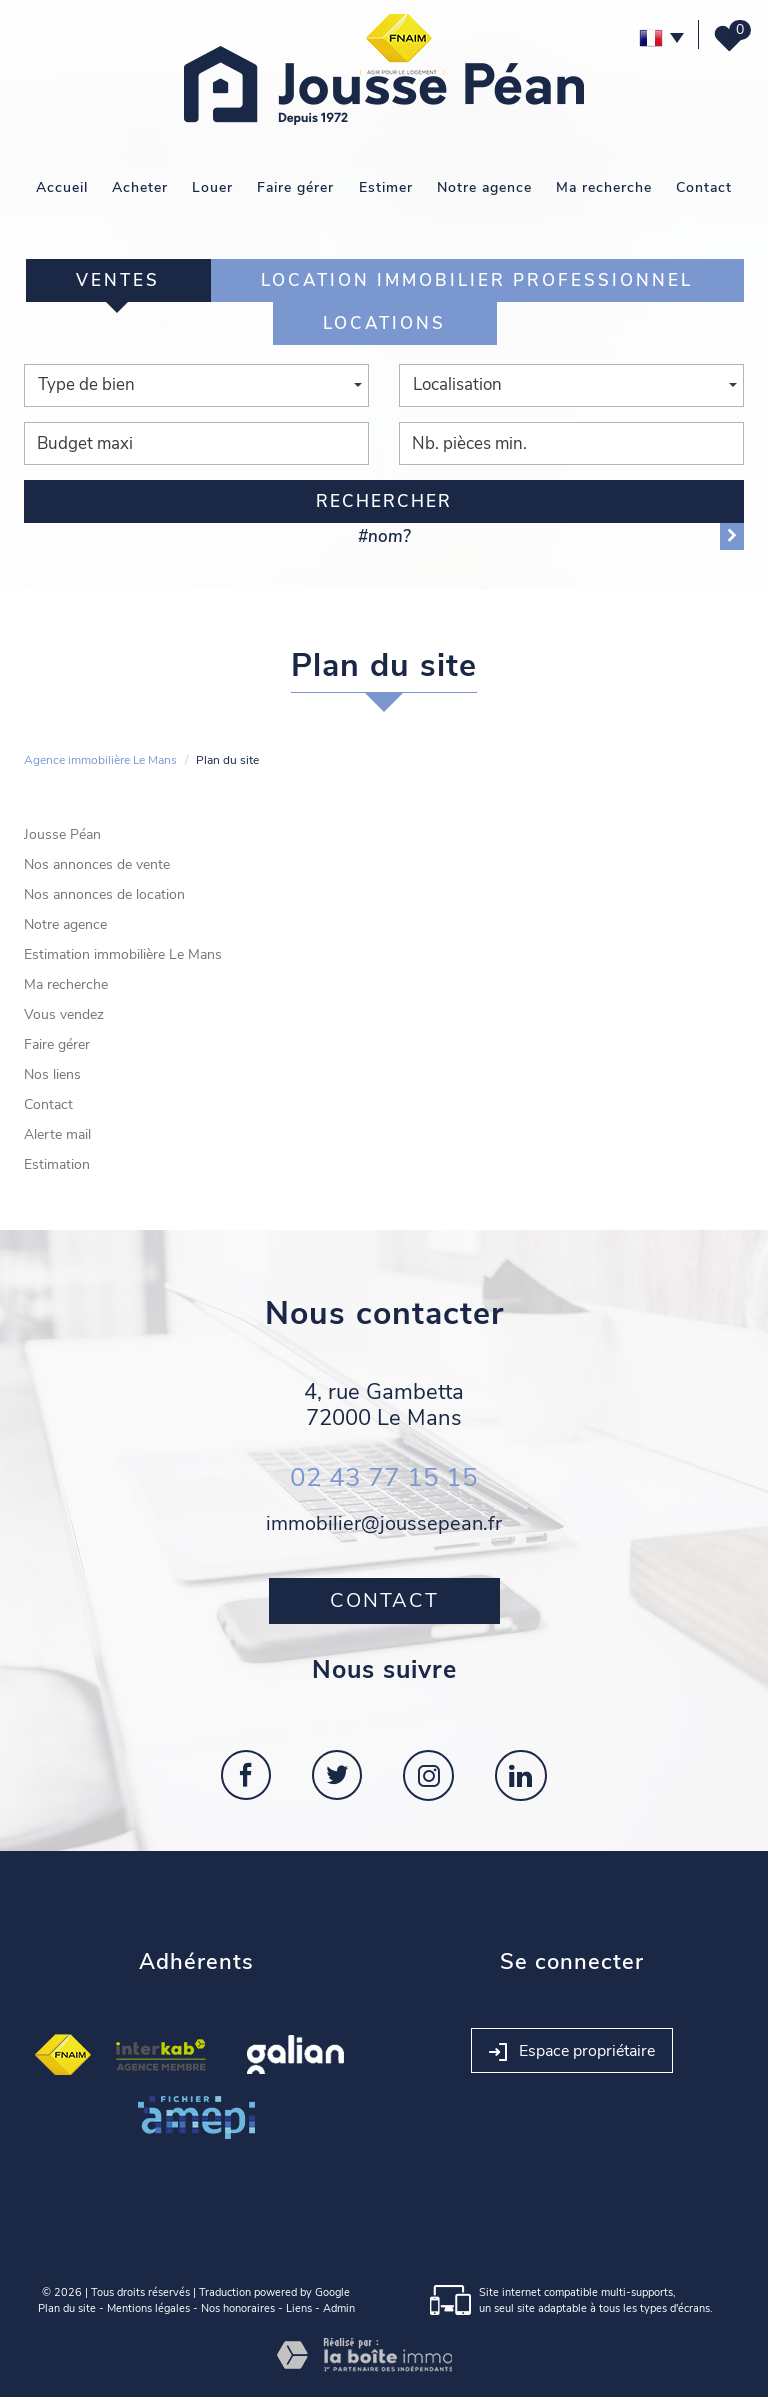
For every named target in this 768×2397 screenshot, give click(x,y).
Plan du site (67, 2308)
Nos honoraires (238, 2308)
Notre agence (484, 187)
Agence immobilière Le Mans (100, 760)
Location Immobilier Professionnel (477, 280)
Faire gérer (295, 187)
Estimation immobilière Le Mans (123, 954)
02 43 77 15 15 (384, 1477)
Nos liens (52, 1074)
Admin (339, 2308)
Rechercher (384, 501)
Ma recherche (604, 187)
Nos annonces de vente (97, 864)
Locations (384, 323)
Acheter (140, 187)
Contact (704, 187)
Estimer (386, 187)
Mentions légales (148, 2308)
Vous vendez (64, 1014)
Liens (299, 2308)
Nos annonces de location (104, 894)
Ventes (118, 280)
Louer (212, 187)
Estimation (57, 1164)
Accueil (62, 187)
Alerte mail (57, 1134)
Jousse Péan (62, 834)
